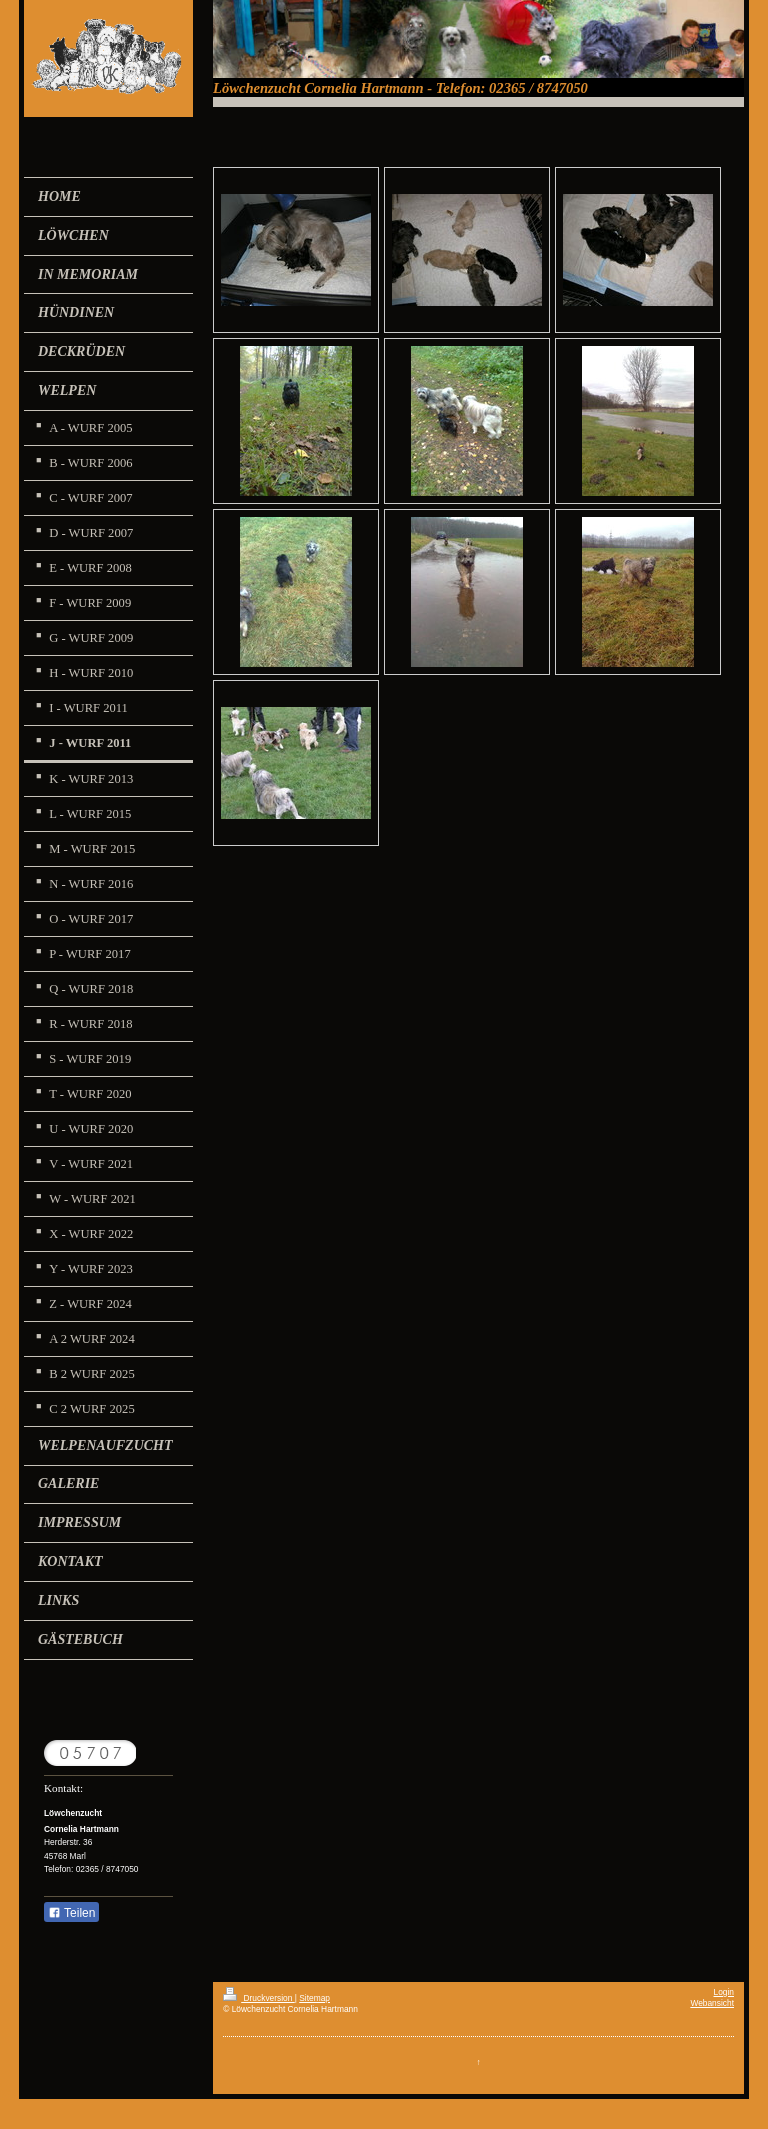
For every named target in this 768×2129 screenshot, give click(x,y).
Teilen (71, 1913)
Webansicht (712, 2003)
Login (724, 1992)
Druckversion (259, 1998)
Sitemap (314, 1998)
